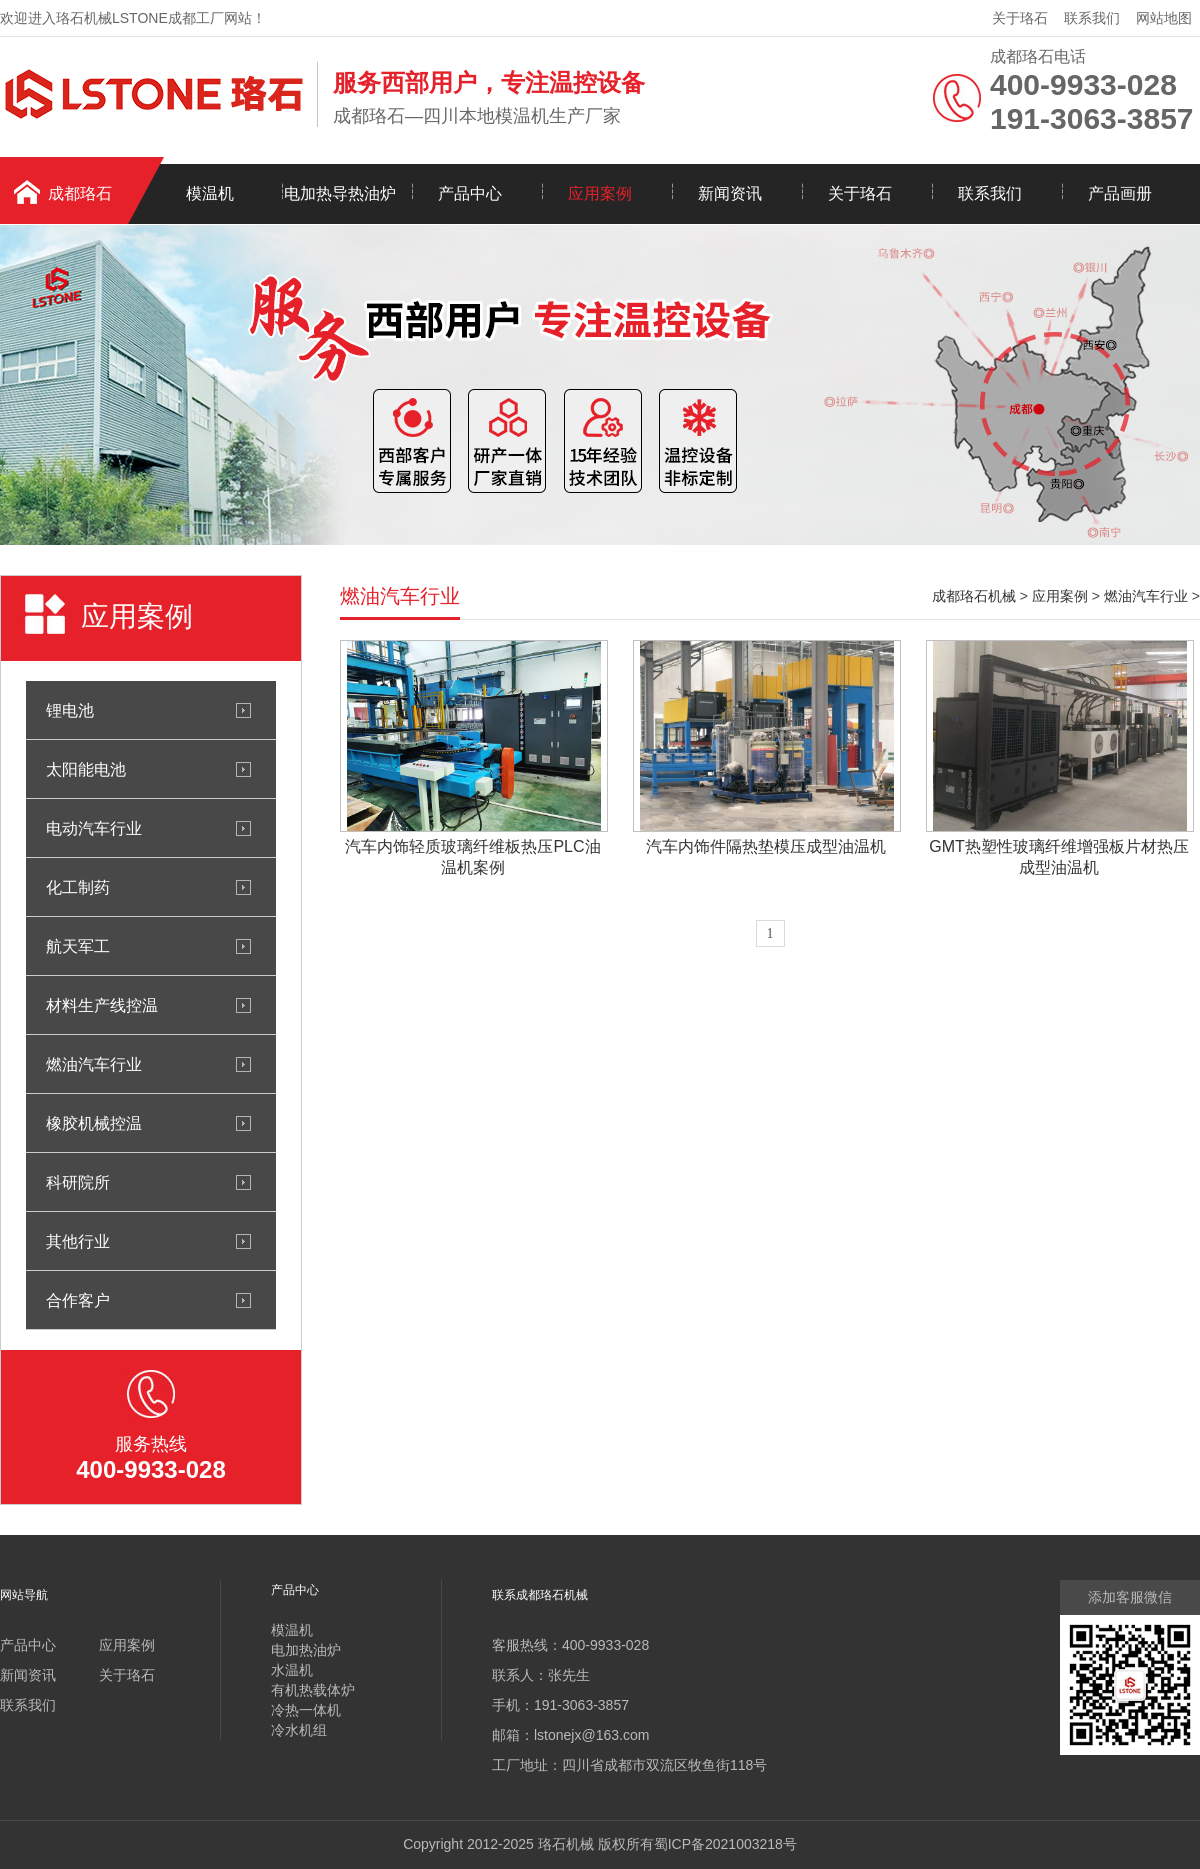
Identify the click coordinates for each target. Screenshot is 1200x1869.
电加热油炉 (306, 1650)
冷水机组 (299, 1730)
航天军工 (78, 946)
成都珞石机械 (974, 596)
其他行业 (78, 1241)
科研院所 (78, 1182)
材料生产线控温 (102, 1005)
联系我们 (1092, 18)
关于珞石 (1020, 18)
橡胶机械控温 (94, 1123)
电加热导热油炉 (340, 193)
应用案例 (600, 193)
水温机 (292, 1670)
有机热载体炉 (313, 1690)
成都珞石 (80, 193)
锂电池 (70, 710)
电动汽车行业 (94, 828)
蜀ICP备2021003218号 (725, 1844)
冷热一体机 (306, 1710)
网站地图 (1164, 18)
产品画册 (1120, 193)
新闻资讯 (730, 193)
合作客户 (78, 1300)
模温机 (210, 193)
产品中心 (470, 193)
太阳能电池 (86, 769)
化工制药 (78, 887)
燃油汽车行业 (94, 1064)
